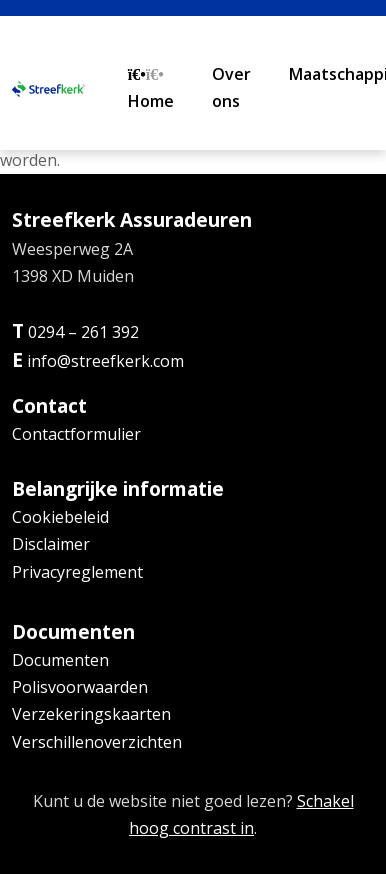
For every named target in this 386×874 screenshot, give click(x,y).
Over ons (231, 87)
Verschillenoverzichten (97, 742)
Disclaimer (51, 544)
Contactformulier (76, 434)
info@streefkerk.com (105, 361)
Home (151, 89)
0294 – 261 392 (83, 332)
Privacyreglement (77, 572)
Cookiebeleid (60, 517)
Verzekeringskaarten (91, 714)
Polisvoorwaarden (80, 687)
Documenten (60, 660)
